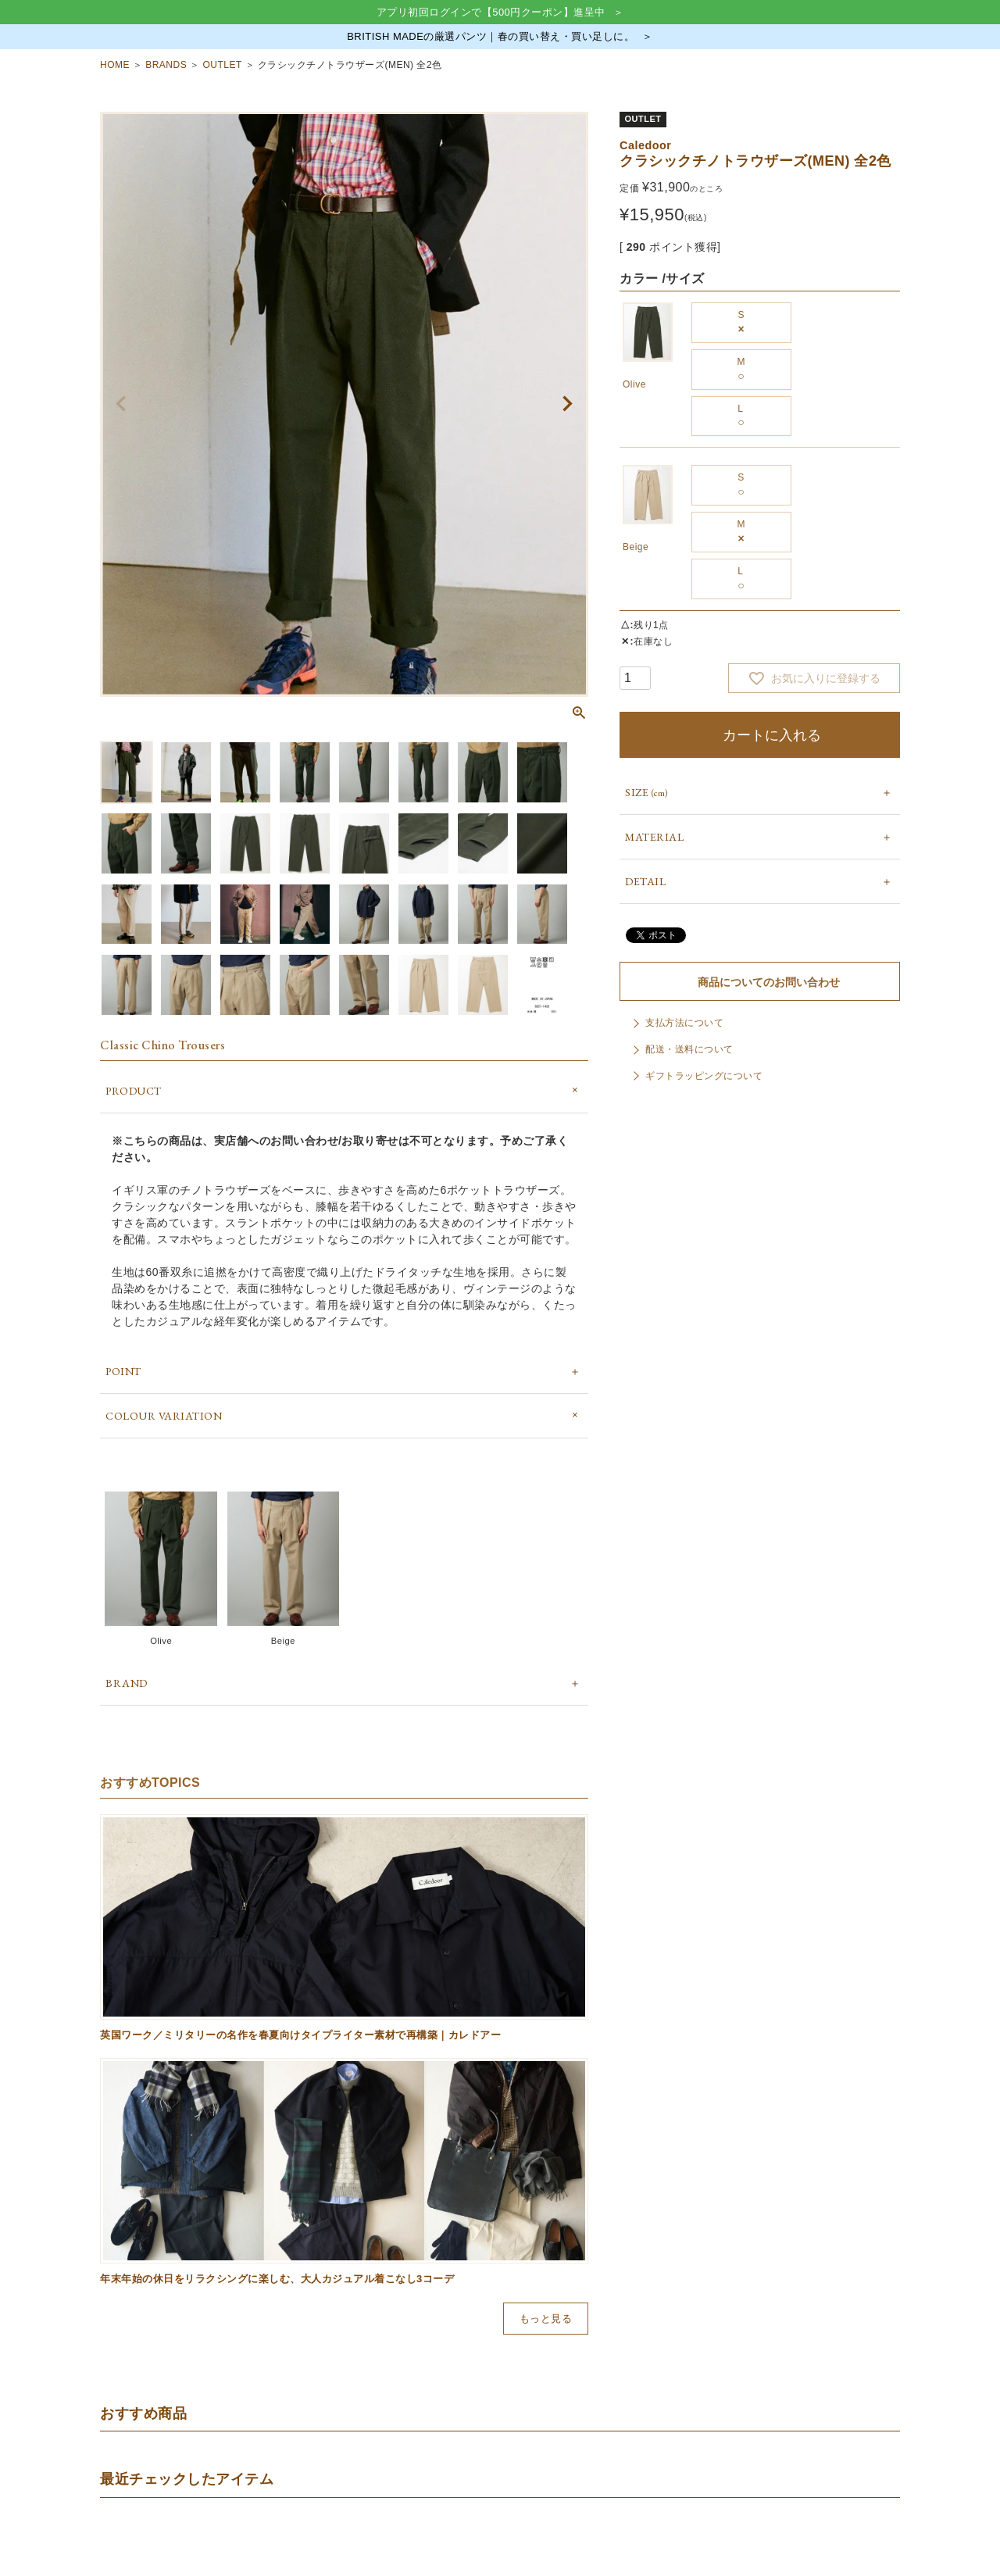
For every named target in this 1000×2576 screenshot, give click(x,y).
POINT (123, 1371)
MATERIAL (654, 837)
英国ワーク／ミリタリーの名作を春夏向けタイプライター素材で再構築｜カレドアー (300, 2035)
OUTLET (221, 64)
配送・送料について (689, 1049)
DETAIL (645, 881)
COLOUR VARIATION (163, 1416)
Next (567, 404)
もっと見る (546, 2318)
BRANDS (166, 64)
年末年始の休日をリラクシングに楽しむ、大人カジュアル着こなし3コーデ (277, 2279)
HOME (115, 64)
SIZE (646, 792)
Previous (121, 404)
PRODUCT (133, 1091)
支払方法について (684, 1022)
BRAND (126, 1683)
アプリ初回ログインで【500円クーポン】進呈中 (491, 12)
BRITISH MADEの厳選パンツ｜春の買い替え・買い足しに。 (490, 36)
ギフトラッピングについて (703, 1075)
